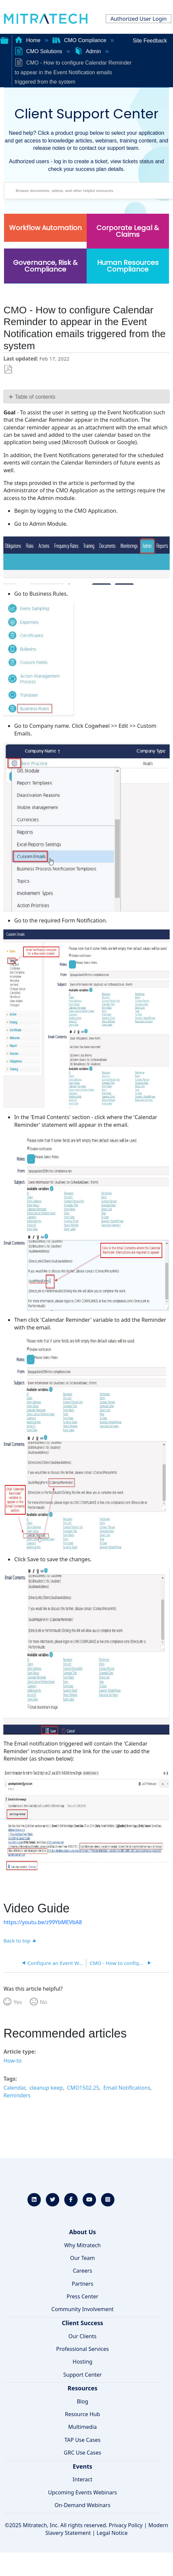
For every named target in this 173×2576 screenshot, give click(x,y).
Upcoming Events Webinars (82, 2492)
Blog (82, 2401)
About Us (82, 2232)
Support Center (82, 2374)
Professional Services (82, 2349)
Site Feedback (150, 40)
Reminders (16, 2095)
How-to (12, 2060)
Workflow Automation (45, 227)
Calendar (14, 2087)
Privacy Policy (126, 2525)
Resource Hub (82, 2414)
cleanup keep (46, 2087)
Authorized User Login (138, 18)
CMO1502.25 (83, 2087)
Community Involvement (83, 2309)
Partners (82, 2283)
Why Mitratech (82, 2245)
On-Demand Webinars (82, 2505)
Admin (88, 51)
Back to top (16, 1940)
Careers (82, 2270)
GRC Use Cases (82, 2452)
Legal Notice (112, 2533)
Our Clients (83, 2336)
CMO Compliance (80, 40)
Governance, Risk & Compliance (45, 266)
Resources (82, 2388)
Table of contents (35, 397)
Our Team (82, 2258)
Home (28, 40)
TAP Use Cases (83, 2440)
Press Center (82, 2296)
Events (82, 2466)
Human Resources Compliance (128, 266)
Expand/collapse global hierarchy (4, 40)
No (43, 2002)
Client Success (82, 2323)
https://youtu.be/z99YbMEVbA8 (42, 1922)
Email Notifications (126, 2087)
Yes (17, 2002)
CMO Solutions (39, 51)
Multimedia (82, 2427)
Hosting (82, 2361)
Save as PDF (8, 369)
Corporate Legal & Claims (127, 231)
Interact (82, 2479)
